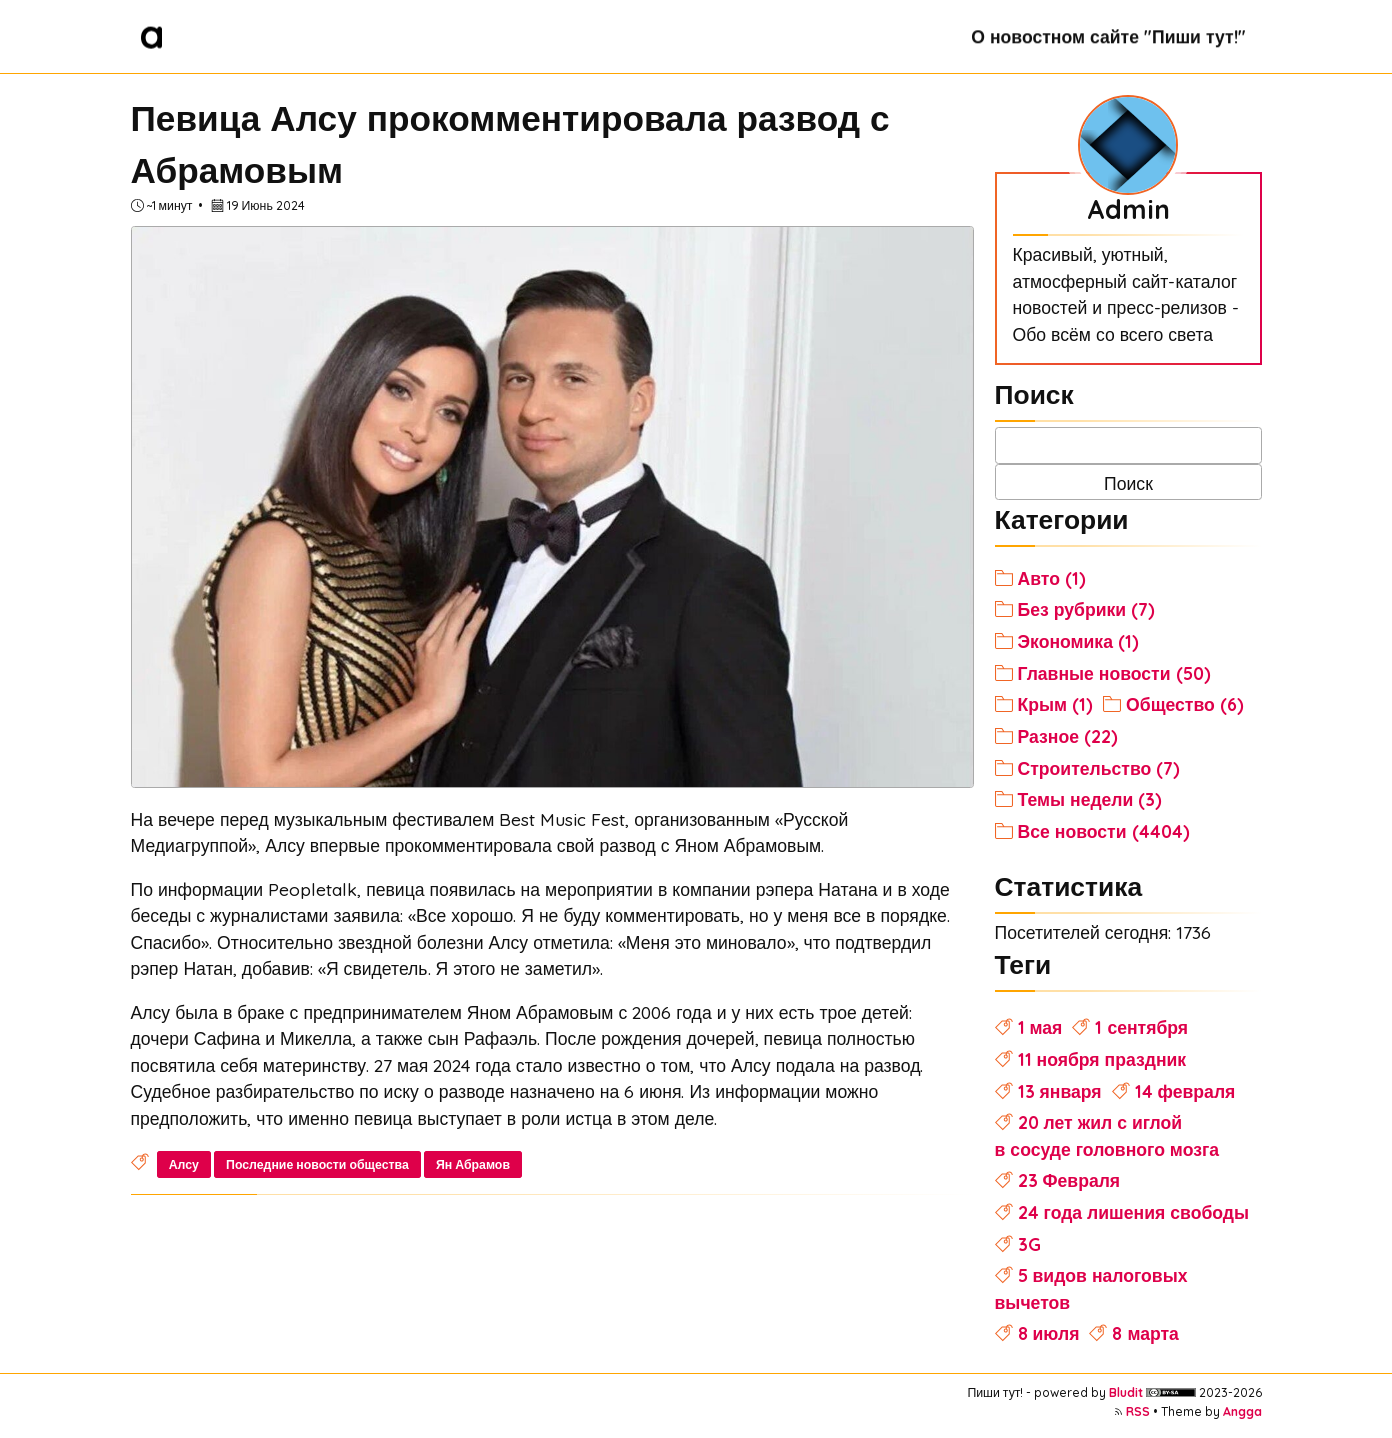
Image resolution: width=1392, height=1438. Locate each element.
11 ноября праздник (1102, 1059)
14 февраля (1185, 1091)
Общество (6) (1185, 704)
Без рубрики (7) (1087, 609)
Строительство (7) (1099, 768)
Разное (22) (1068, 736)
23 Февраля (1069, 1180)
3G (1029, 1244)
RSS (1138, 1411)
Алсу (184, 1164)
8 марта (1145, 1333)
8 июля (1049, 1333)
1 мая (1040, 1027)
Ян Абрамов (473, 1164)
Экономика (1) (1078, 641)
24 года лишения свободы (1133, 1212)
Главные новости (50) (1114, 673)
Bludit (1126, 1392)
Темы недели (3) (1090, 799)
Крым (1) (1056, 704)
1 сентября (1141, 1027)
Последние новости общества (317, 1164)
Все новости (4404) (1104, 831)
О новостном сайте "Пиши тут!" (1108, 36)
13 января (1060, 1091)
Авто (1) (1052, 578)
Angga (1242, 1411)
